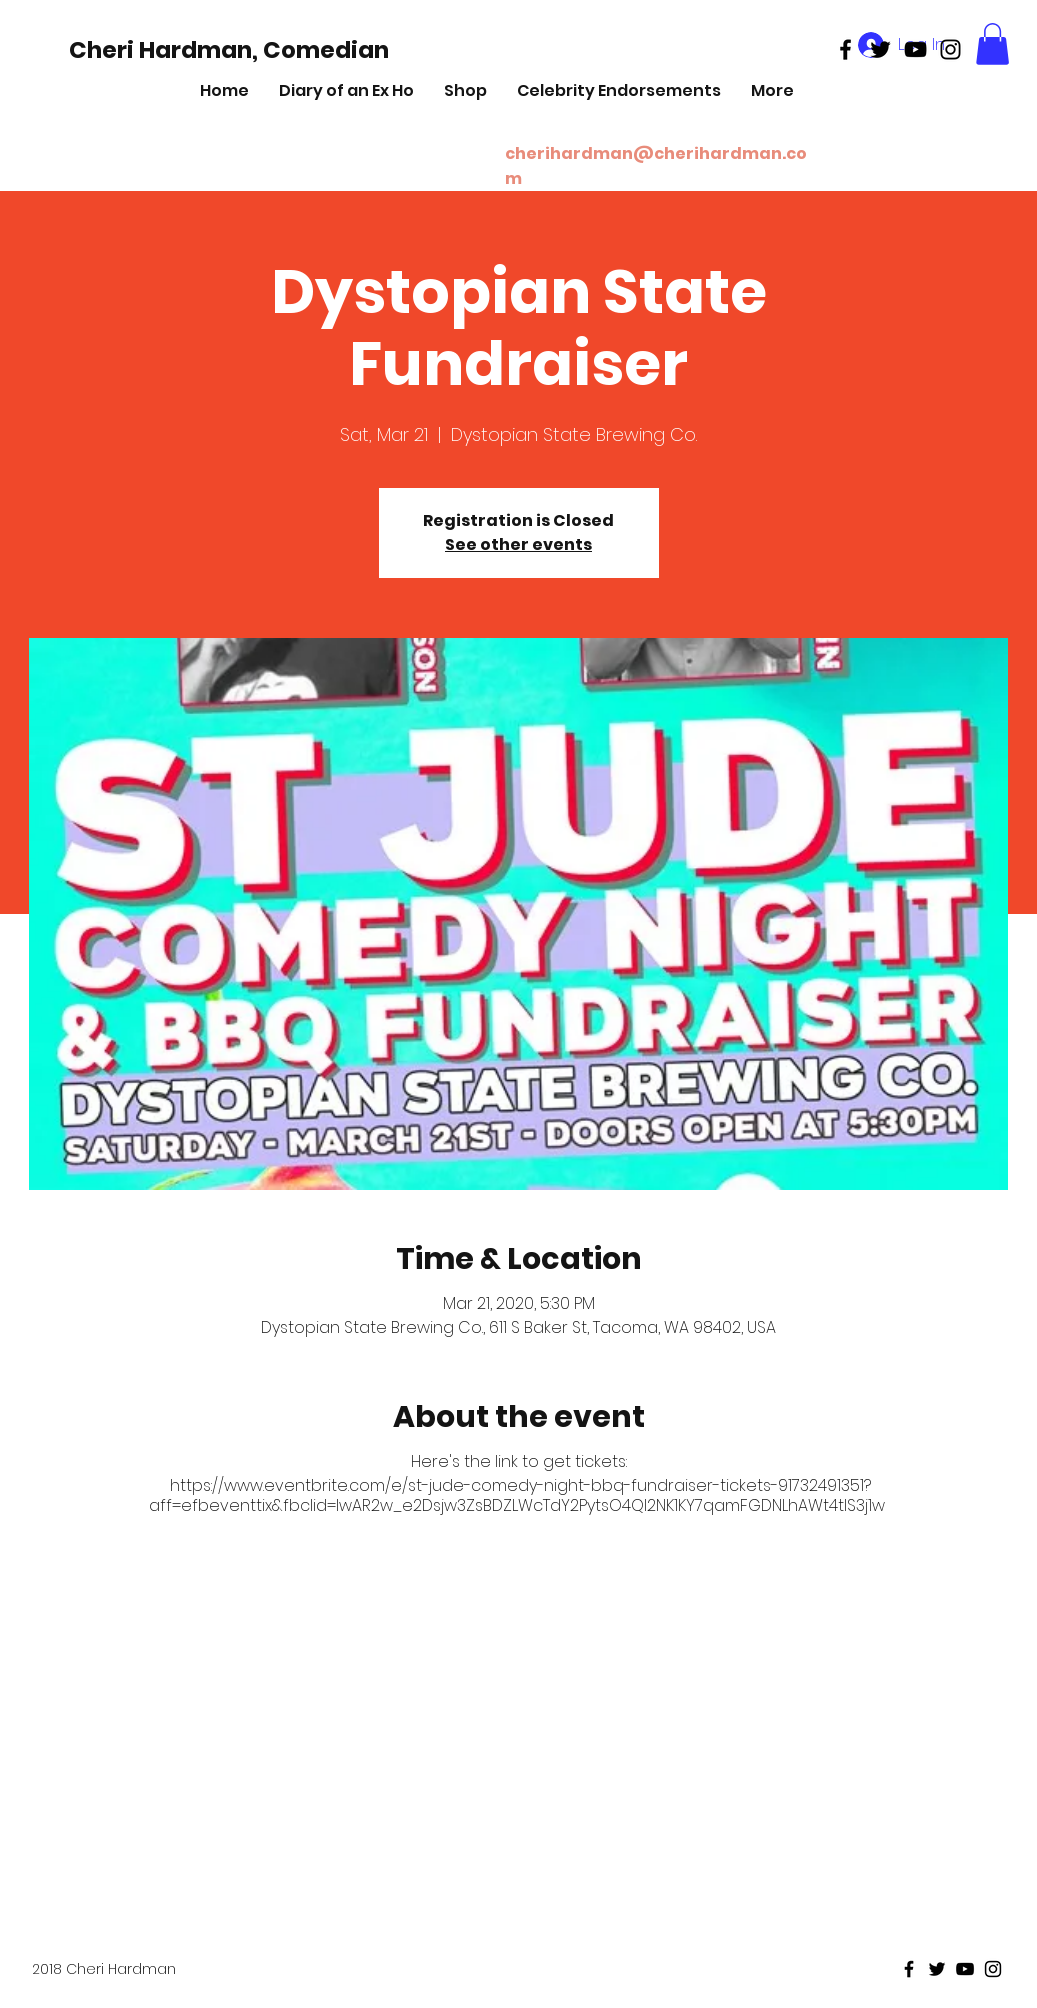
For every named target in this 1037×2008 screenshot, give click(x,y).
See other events (518, 544)
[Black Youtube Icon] (915, 49)
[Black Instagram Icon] (950, 49)
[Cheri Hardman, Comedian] (229, 50)
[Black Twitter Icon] (880, 49)
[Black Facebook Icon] (845, 49)
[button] (992, 44)
